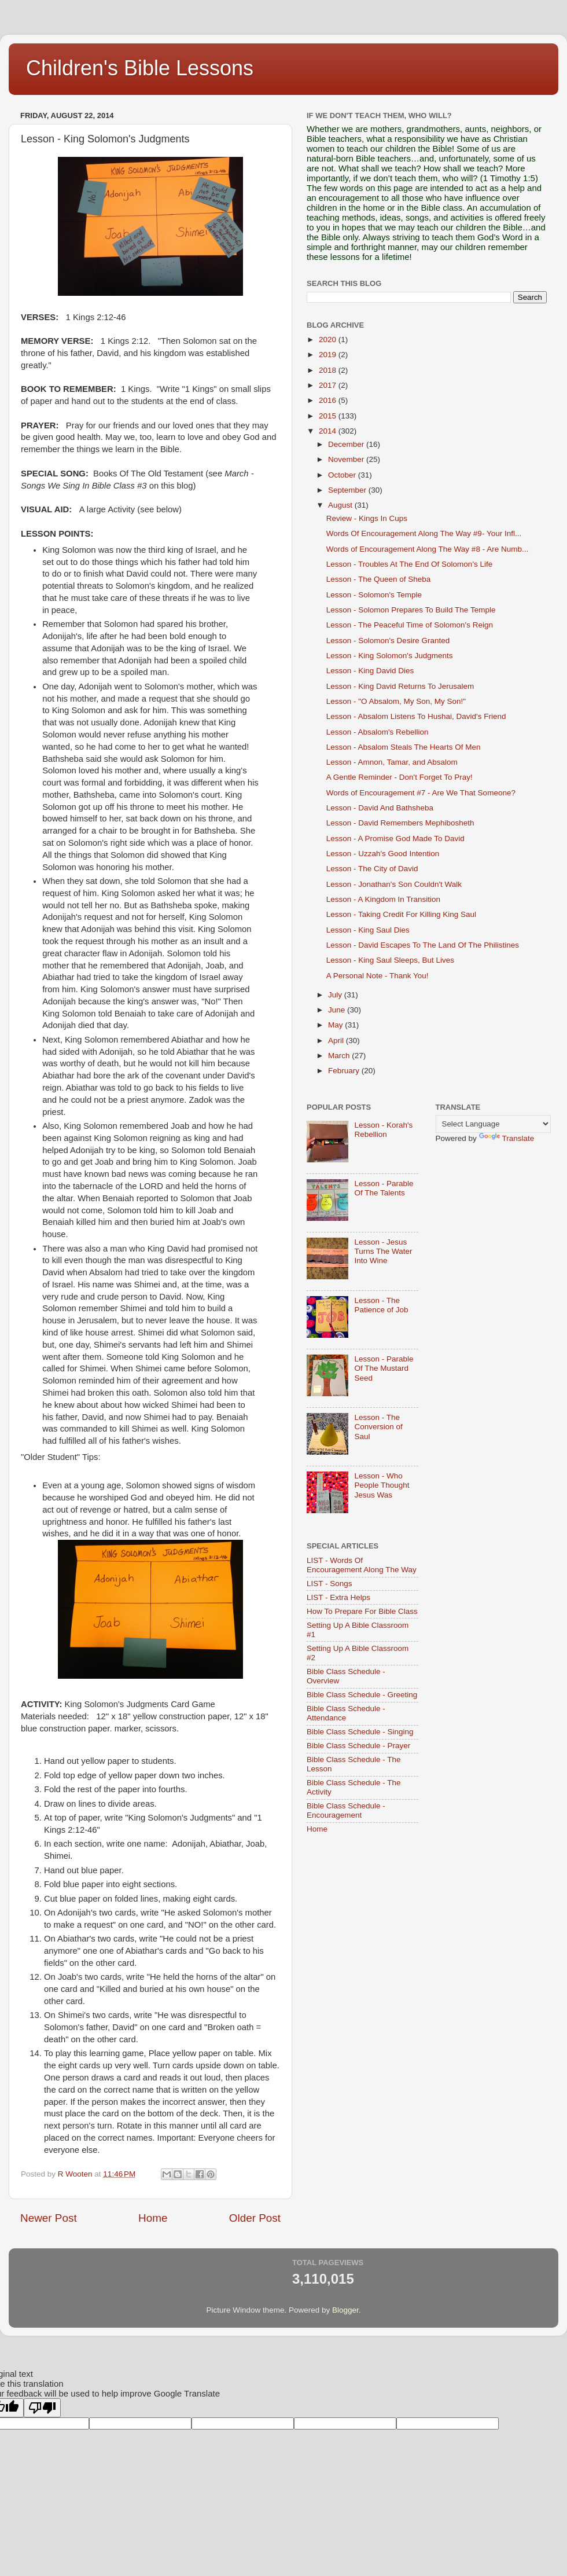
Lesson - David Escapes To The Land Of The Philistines (422, 945)
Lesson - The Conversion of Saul (378, 1426)
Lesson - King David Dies (370, 670)
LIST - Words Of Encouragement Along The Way (362, 1565)
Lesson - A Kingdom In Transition (383, 899)
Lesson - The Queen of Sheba (378, 579)
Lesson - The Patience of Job (381, 1305)
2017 (328, 385)
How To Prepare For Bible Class (362, 1611)
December (347, 444)
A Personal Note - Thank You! (377, 975)
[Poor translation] (42, 2407)
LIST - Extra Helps (338, 1597)
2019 (328, 354)
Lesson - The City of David (372, 868)
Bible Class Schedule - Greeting (362, 1694)
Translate (507, 1138)
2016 (328, 400)
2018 (328, 370)
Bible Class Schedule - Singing (360, 1731)
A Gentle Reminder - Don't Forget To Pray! (399, 777)
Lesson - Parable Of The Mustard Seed (383, 1368)
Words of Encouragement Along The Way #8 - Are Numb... (427, 549)
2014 (328, 431)
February (345, 1070)
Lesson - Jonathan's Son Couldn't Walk (394, 884)
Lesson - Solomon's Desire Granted (388, 640)
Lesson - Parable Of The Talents (383, 1188)
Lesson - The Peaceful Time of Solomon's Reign (409, 625)
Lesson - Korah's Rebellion (383, 1130)
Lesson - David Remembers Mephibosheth (400, 823)
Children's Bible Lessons (139, 68)
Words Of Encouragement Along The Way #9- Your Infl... (423, 533)
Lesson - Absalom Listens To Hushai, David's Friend (416, 716)
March (340, 1055)
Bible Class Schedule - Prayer (358, 1745)
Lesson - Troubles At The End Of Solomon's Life (409, 564)
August (341, 505)
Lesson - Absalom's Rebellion (377, 732)
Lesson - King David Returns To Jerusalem (400, 686)
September (348, 490)
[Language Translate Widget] (493, 1124)
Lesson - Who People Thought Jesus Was (381, 1485)
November (347, 459)
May (336, 1025)
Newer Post (48, 2218)
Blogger (345, 2310)
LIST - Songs (329, 1583)
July (336, 994)
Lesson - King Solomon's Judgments (389, 655)
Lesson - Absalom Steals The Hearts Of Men (403, 747)
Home (152, 2218)
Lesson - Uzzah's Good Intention (382, 853)
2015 (328, 416)
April (337, 1040)
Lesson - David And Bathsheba (379, 807)
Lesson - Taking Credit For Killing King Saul (401, 914)
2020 (328, 339)
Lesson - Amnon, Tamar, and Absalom (392, 762)
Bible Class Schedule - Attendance (346, 1713)
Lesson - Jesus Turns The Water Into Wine (383, 1251)
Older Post (255, 2218)
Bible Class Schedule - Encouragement (346, 1810)
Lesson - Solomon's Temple (374, 594)
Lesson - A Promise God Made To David (395, 838)
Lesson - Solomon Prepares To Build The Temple (411, 610)
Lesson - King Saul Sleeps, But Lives (390, 960)
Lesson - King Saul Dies (368, 930)
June (337, 1010)
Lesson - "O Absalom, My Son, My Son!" (396, 701)
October (343, 475)
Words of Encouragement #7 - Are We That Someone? (421, 792)
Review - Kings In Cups (366, 518)
